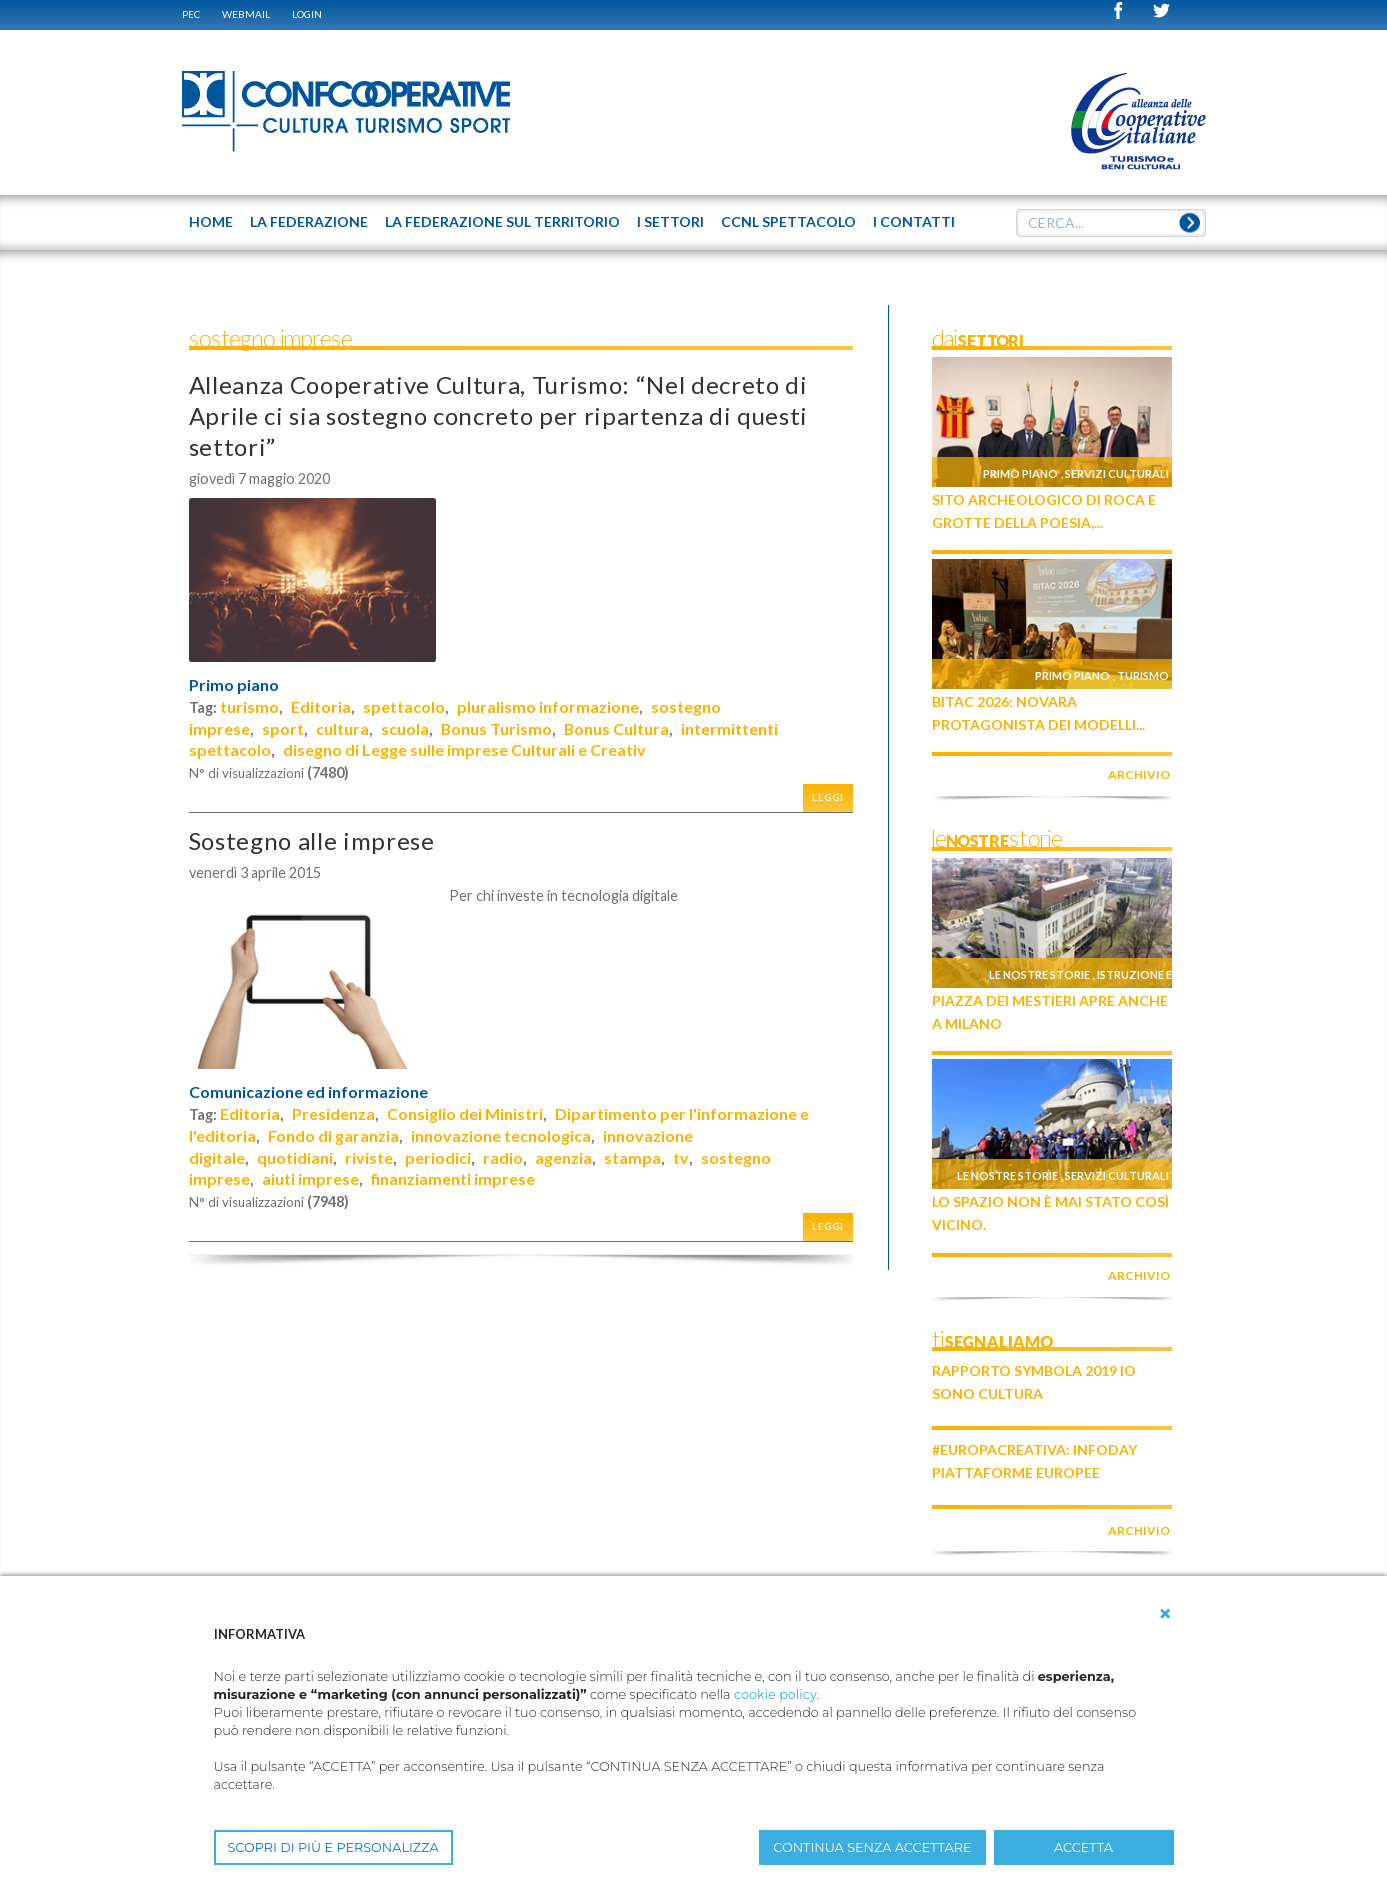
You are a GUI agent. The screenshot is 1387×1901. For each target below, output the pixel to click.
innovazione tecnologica (501, 1135)
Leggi (828, 797)
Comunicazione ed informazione (308, 1092)
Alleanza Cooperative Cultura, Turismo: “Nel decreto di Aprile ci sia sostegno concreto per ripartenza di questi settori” (498, 415)
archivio (1139, 774)
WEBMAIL (246, 14)
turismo (249, 706)
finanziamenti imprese (453, 1178)
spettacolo (404, 706)
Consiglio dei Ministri (465, 1113)
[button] (1165, 1614)
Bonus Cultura (616, 728)
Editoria (321, 706)
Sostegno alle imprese (312, 840)
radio (503, 1157)
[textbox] (1111, 223)
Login (307, 14)
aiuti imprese (310, 1178)
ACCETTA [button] (1083, 1847)
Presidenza (333, 1113)
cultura (342, 728)
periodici (438, 1157)
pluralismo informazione (548, 706)
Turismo (1143, 675)
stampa (632, 1157)
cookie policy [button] (775, 1694)
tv (681, 1157)
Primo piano (234, 685)
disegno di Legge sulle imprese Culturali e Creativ (464, 749)
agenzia (563, 1157)
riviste (369, 1157)
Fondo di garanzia (333, 1135)
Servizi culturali (1117, 473)
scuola (405, 728)
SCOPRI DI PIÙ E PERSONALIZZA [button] (333, 1847)
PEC (191, 14)
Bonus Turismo (496, 728)
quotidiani (295, 1157)
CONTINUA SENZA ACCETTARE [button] (872, 1847)
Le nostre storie (1039, 974)
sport (283, 728)
